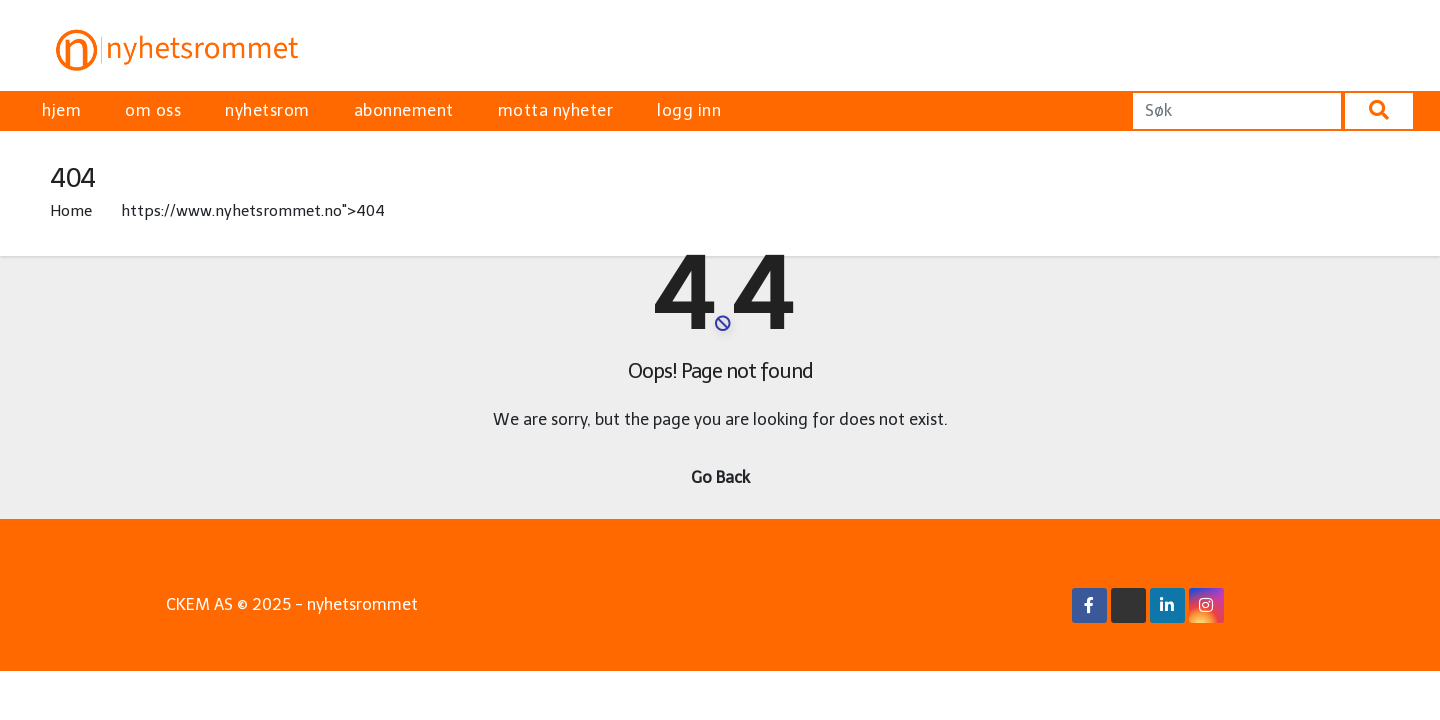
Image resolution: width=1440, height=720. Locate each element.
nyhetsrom (267, 110)
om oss (153, 110)
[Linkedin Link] (1167, 605)
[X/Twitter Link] (1128, 605)
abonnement (404, 110)
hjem (61, 110)
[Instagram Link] (1206, 605)
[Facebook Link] (1089, 605)
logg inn (689, 110)
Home (71, 211)
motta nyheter (556, 110)
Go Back (720, 477)
